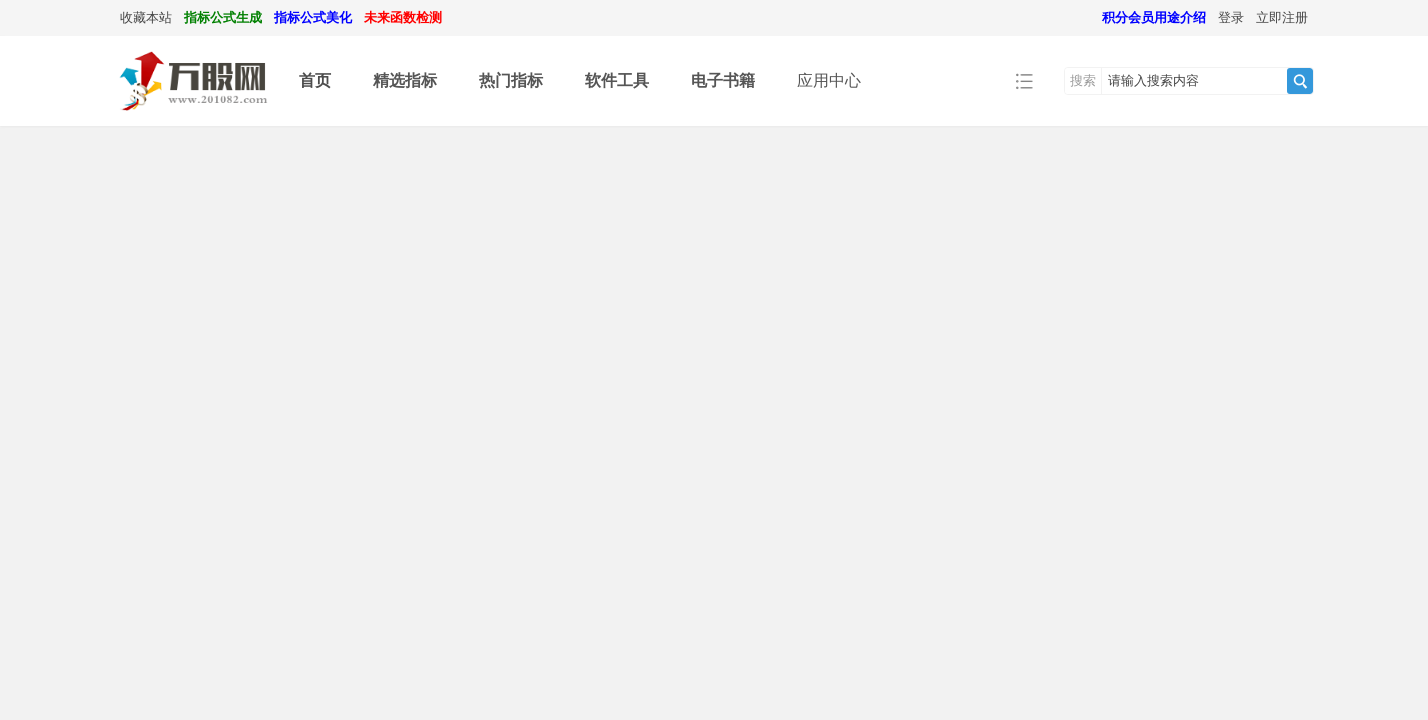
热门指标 (511, 80)
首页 (315, 80)
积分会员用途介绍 (1154, 17)
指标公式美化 (313, 17)
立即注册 (1282, 17)
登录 (1231, 17)
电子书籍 (723, 80)
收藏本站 (146, 17)
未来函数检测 (403, 17)
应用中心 (829, 80)
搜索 (1083, 80)
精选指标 (405, 80)
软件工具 (617, 80)
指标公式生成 (223, 17)
